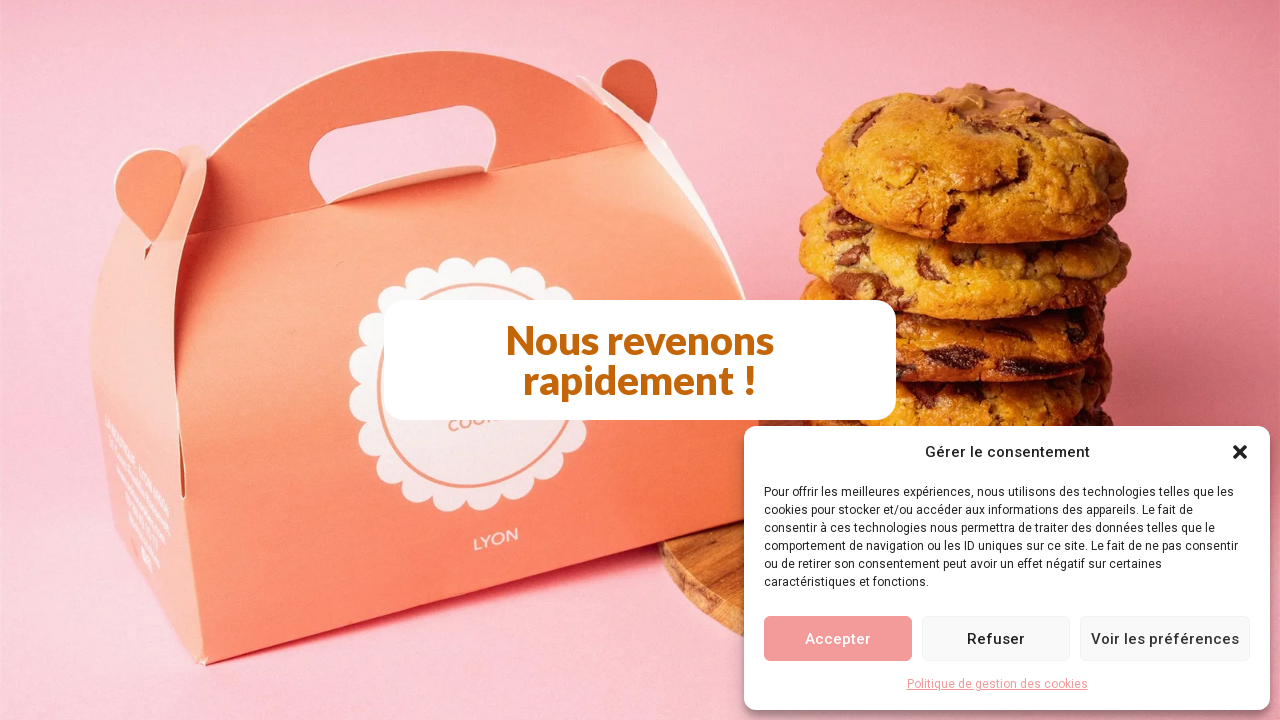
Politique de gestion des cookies (997, 684)
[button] (1240, 452)
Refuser (996, 639)
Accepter (838, 639)
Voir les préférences (1165, 639)
